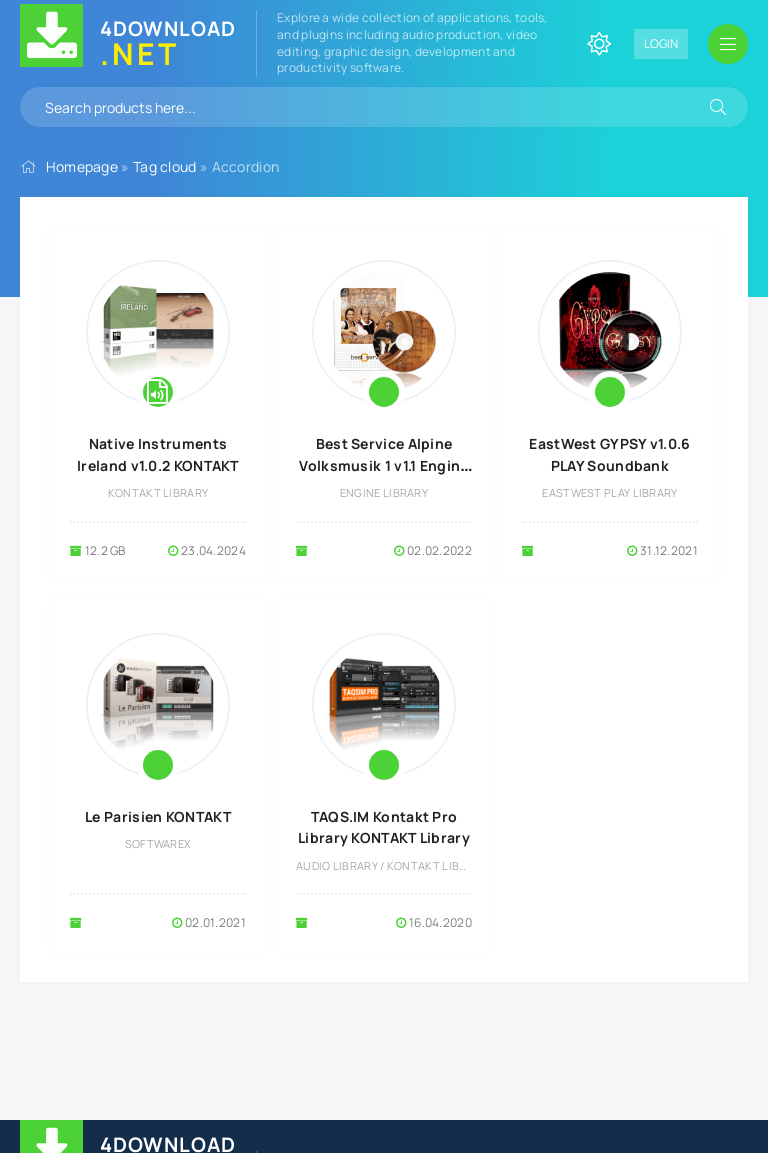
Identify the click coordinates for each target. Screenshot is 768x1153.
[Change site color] (599, 44)
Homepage (82, 166)
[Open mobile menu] (728, 44)
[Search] (718, 107)
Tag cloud (165, 166)
